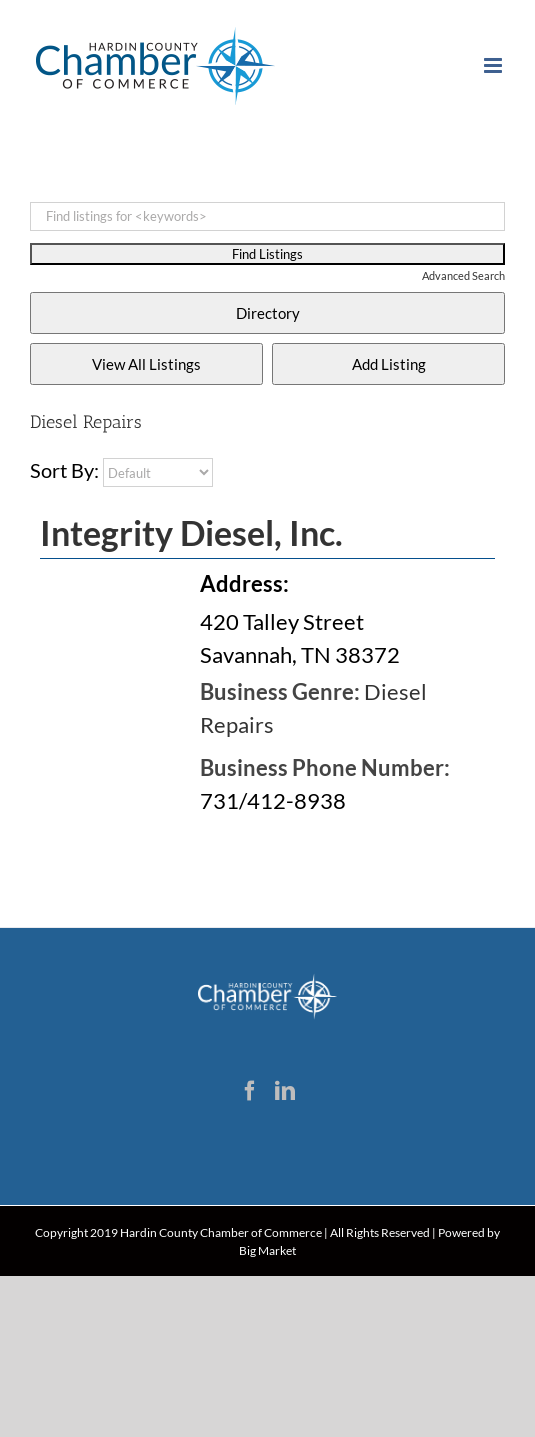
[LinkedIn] (285, 1091)
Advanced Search (463, 275)
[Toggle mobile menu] (494, 65)
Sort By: (64, 470)
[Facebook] (250, 1091)
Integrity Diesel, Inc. (191, 532)
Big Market (267, 1250)
